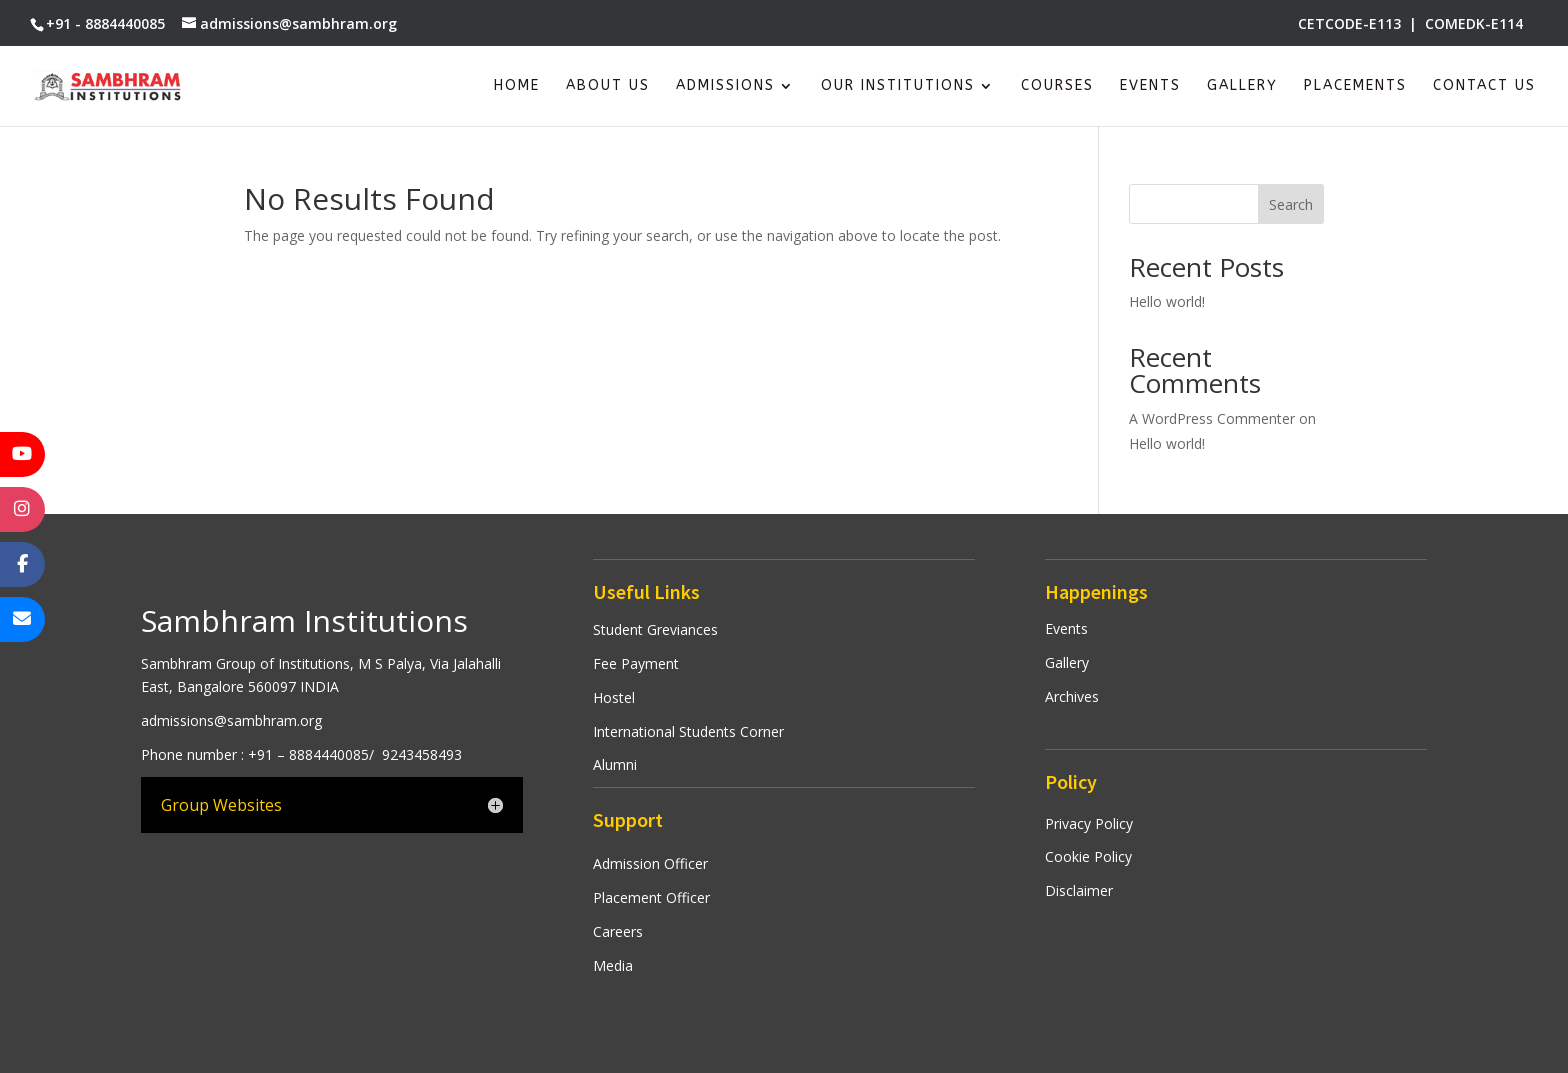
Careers (618, 931)
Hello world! (1167, 301)
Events (1150, 86)
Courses (1057, 86)
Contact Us (1484, 86)
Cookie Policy (1088, 856)
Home (517, 86)
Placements (1355, 86)
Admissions (725, 86)
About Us (608, 86)
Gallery (1242, 86)
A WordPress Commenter (1212, 418)
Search (1291, 204)
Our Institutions (898, 86)
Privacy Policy (1089, 823)
